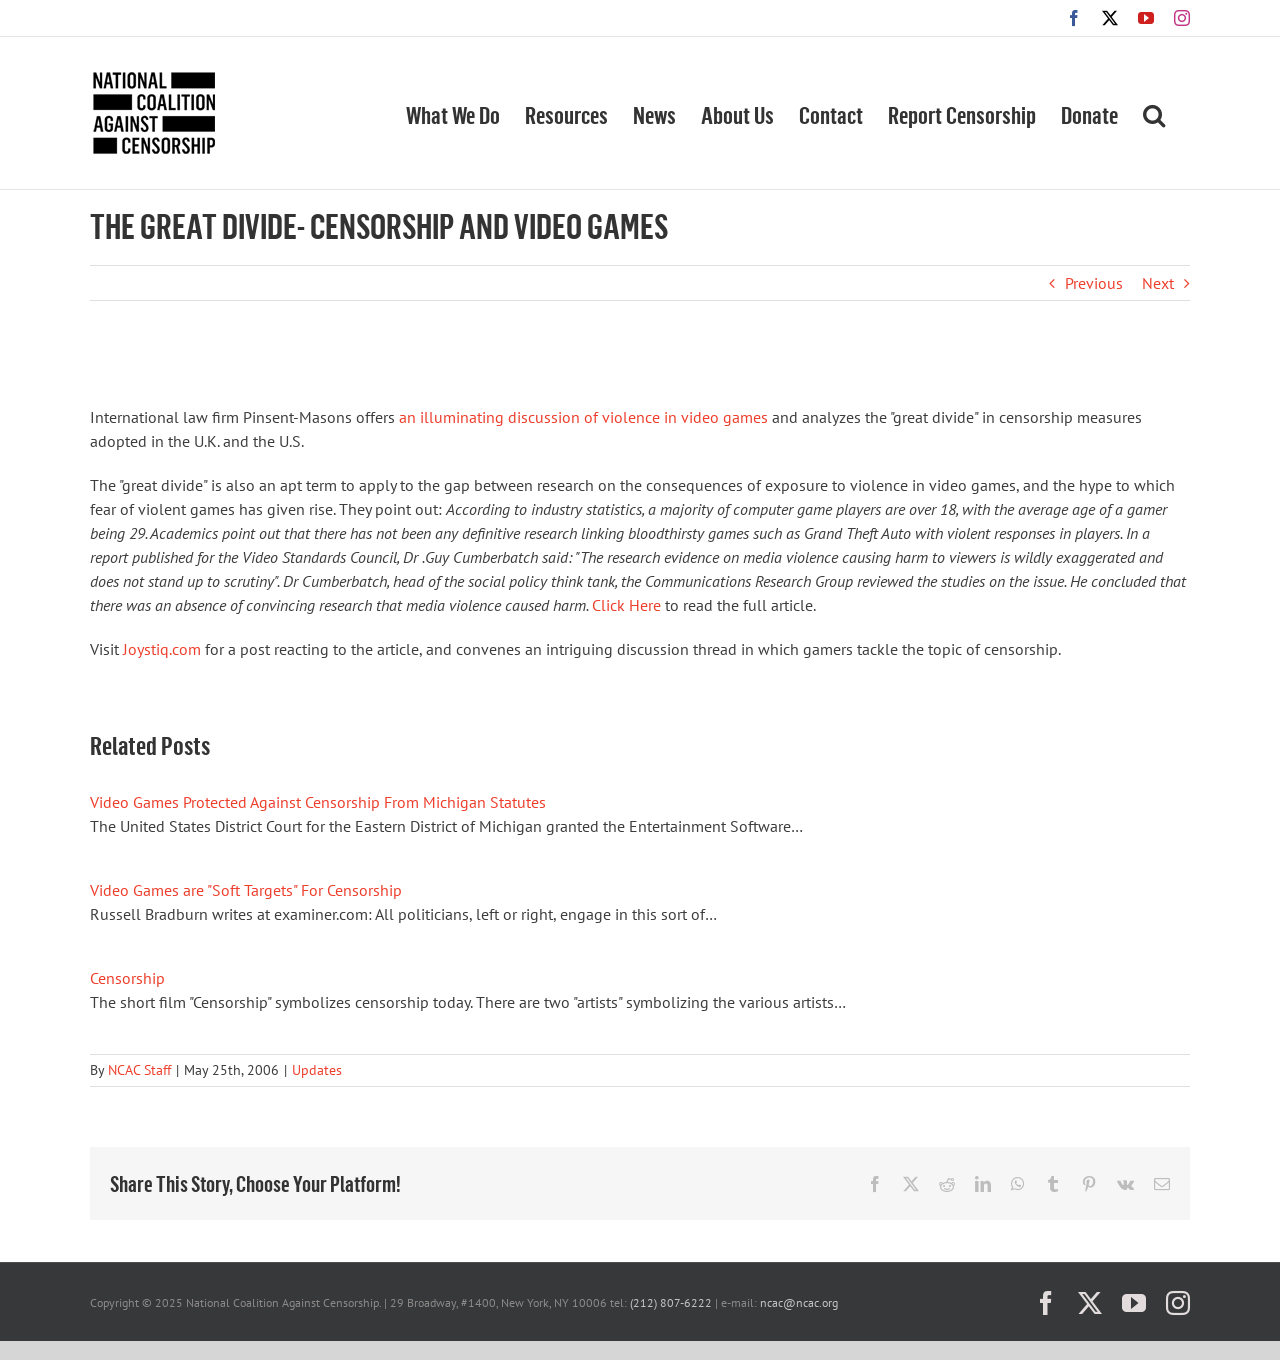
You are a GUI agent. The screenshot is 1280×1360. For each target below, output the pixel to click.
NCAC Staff (139, 1070)
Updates (317, 1070)
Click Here (626, 605)
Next (1158, 283)
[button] (1154, 113)
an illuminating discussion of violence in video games (583, 417)
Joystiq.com (162, 649)
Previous (1094, 283)
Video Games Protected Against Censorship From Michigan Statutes (318, 802)
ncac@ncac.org (799, 1302)
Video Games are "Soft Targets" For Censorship (246, 890)
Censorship (127, 978)
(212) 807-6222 (671, 1302)
